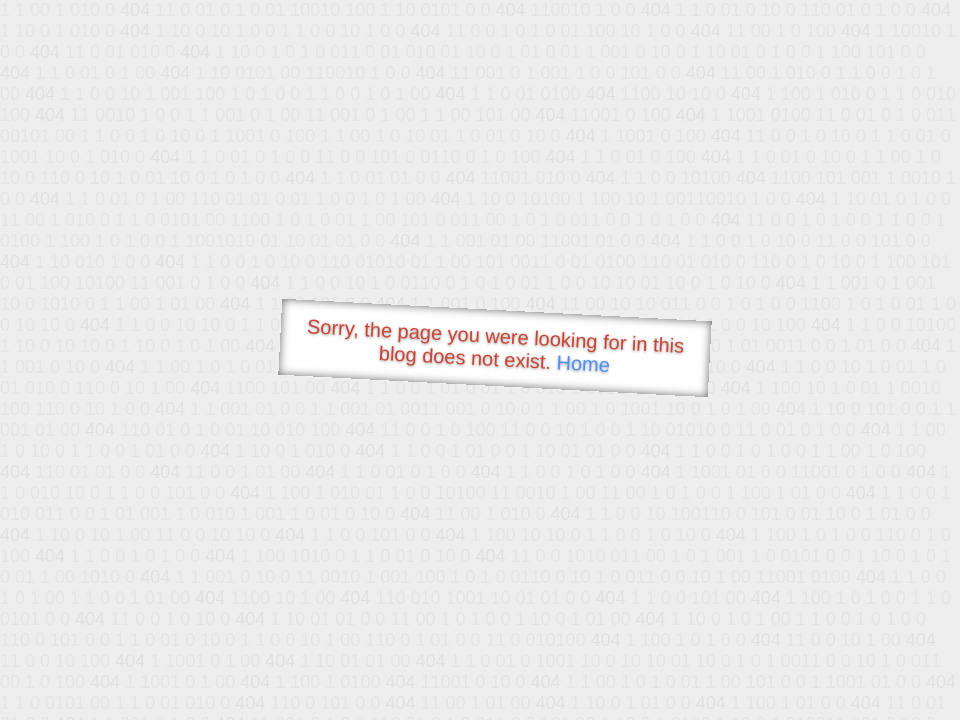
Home (583, 363)
